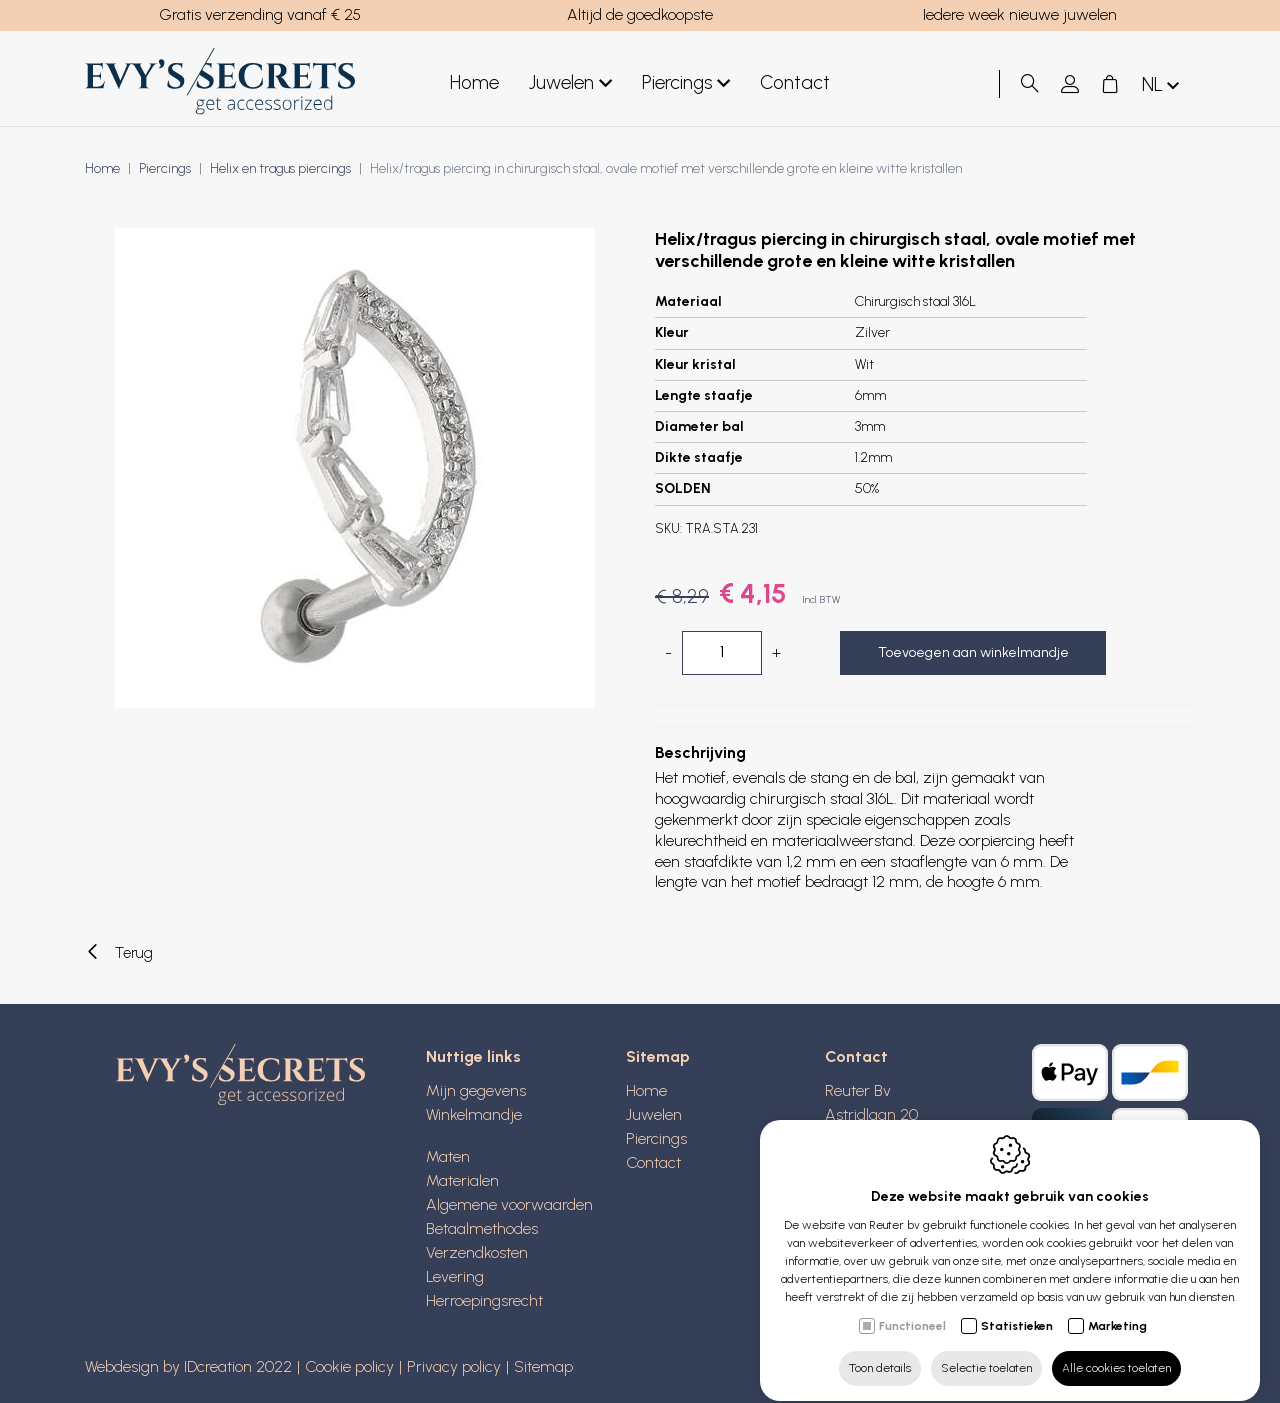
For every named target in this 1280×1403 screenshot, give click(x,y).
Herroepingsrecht (484, 1300)
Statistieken (1017, 1308)
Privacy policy (454, 1366)
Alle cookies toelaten (1116, 1350)
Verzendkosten (477, 1252)
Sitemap (543, 1366)
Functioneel (912, 1308)
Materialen (462, 1180)
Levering (455, 1276)
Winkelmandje (474, 1114)
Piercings (656, 1138)
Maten (448, 1156)
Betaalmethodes (482, 1228)
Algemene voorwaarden (509, 1204)
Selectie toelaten (986, 1350)
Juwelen (654, 1114)
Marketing (1117, 1308)
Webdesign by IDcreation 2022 (188, 1366)
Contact (653, 1162)
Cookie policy (349, 1366)
